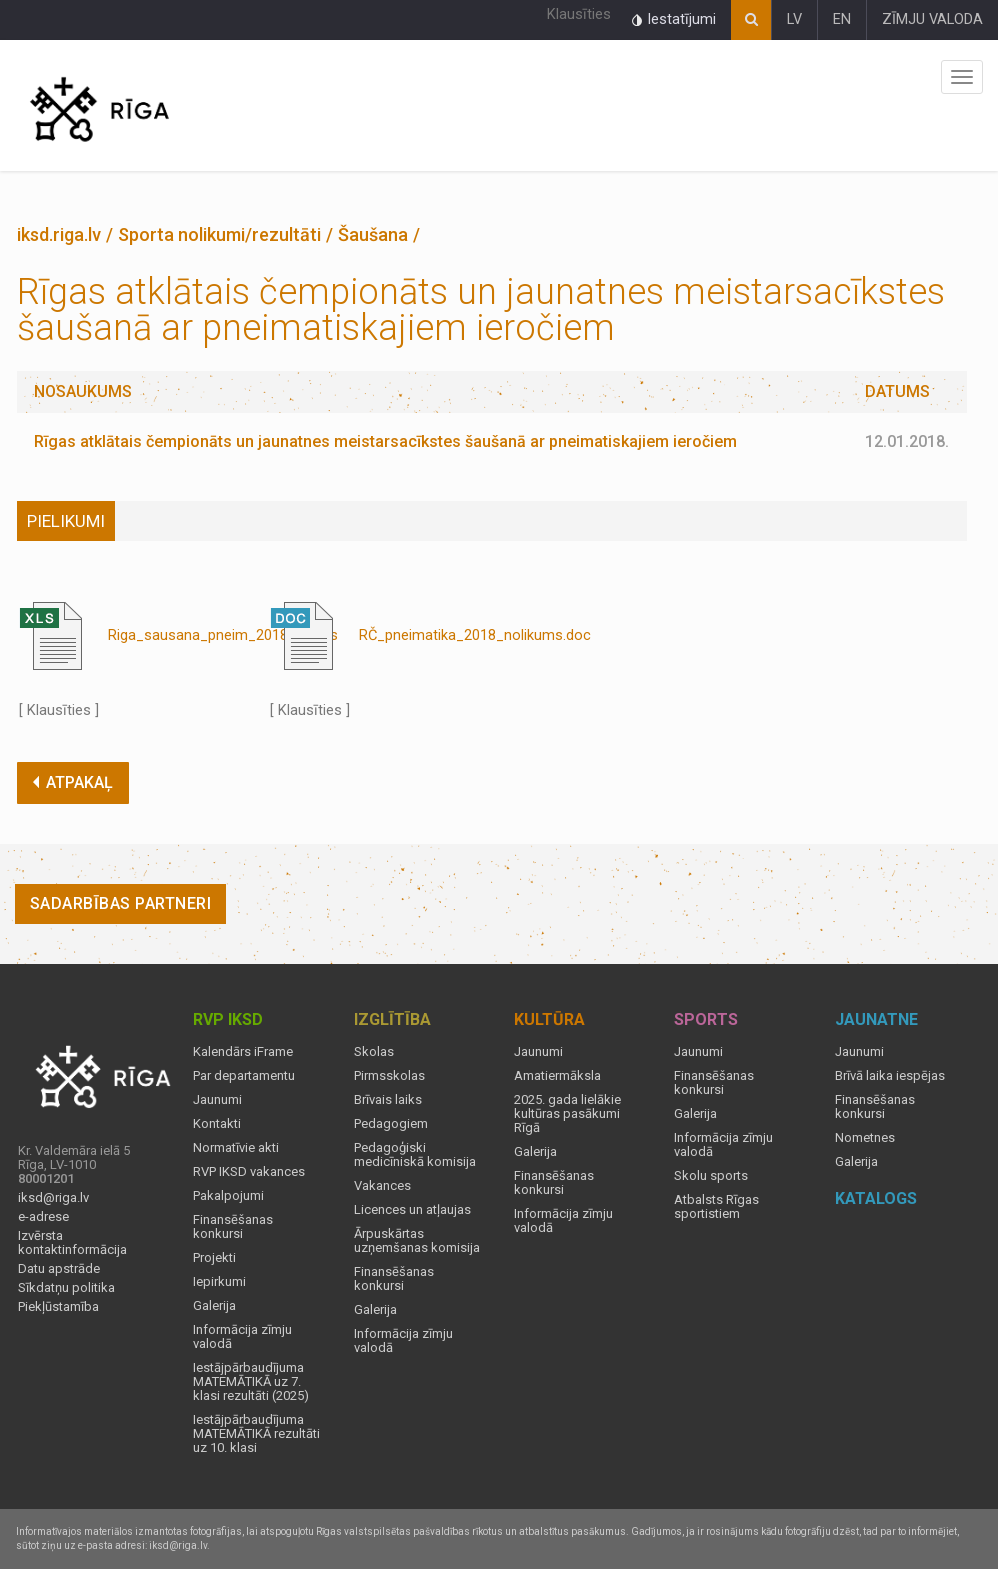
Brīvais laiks (388, 1100)
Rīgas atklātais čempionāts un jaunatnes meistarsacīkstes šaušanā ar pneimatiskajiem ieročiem (385, 441)
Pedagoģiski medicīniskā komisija (415, 1155)
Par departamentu (244, 1076)
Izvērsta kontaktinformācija (72, 1243)
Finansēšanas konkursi (233, 1227)
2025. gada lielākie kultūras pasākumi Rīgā (567, 1114)
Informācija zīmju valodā (242, 1337)
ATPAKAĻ (73, 782)
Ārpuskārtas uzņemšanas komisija (417, 1241)
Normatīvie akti (236, 1148)
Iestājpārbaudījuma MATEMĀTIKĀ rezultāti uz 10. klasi (256, 1434)
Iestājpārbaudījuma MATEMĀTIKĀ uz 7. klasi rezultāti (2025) (251, 1382)
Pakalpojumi (228, 1196)
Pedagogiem (391, 1124)
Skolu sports (711, 1176)
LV (794, 19)
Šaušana (373, 234)
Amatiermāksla (557, 1076)
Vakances (382, 1186)
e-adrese (43, 1217)
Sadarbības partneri (121, 903)
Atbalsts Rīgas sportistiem (716, 1207)
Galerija (214, 1306)
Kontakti (217, 1124)
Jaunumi (217, 1100)
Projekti (214, 1258)
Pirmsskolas (389, 1076)
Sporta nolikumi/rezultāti (219, 234)
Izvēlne (962, 77)
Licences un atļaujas (412, 1210)
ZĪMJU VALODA (932, 19)
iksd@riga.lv (53, 1198)
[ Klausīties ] (59, 710)
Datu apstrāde (59, 1269)
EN (842, 19)
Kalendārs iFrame (243, 1052)
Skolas (374, 1052)
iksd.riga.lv (59, 234)
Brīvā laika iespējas (890, 1076)
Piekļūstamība (58, 1307)
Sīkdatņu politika (66, 1288)
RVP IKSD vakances (249, 1172)
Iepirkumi (219, 1282)
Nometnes (865, 1138)
